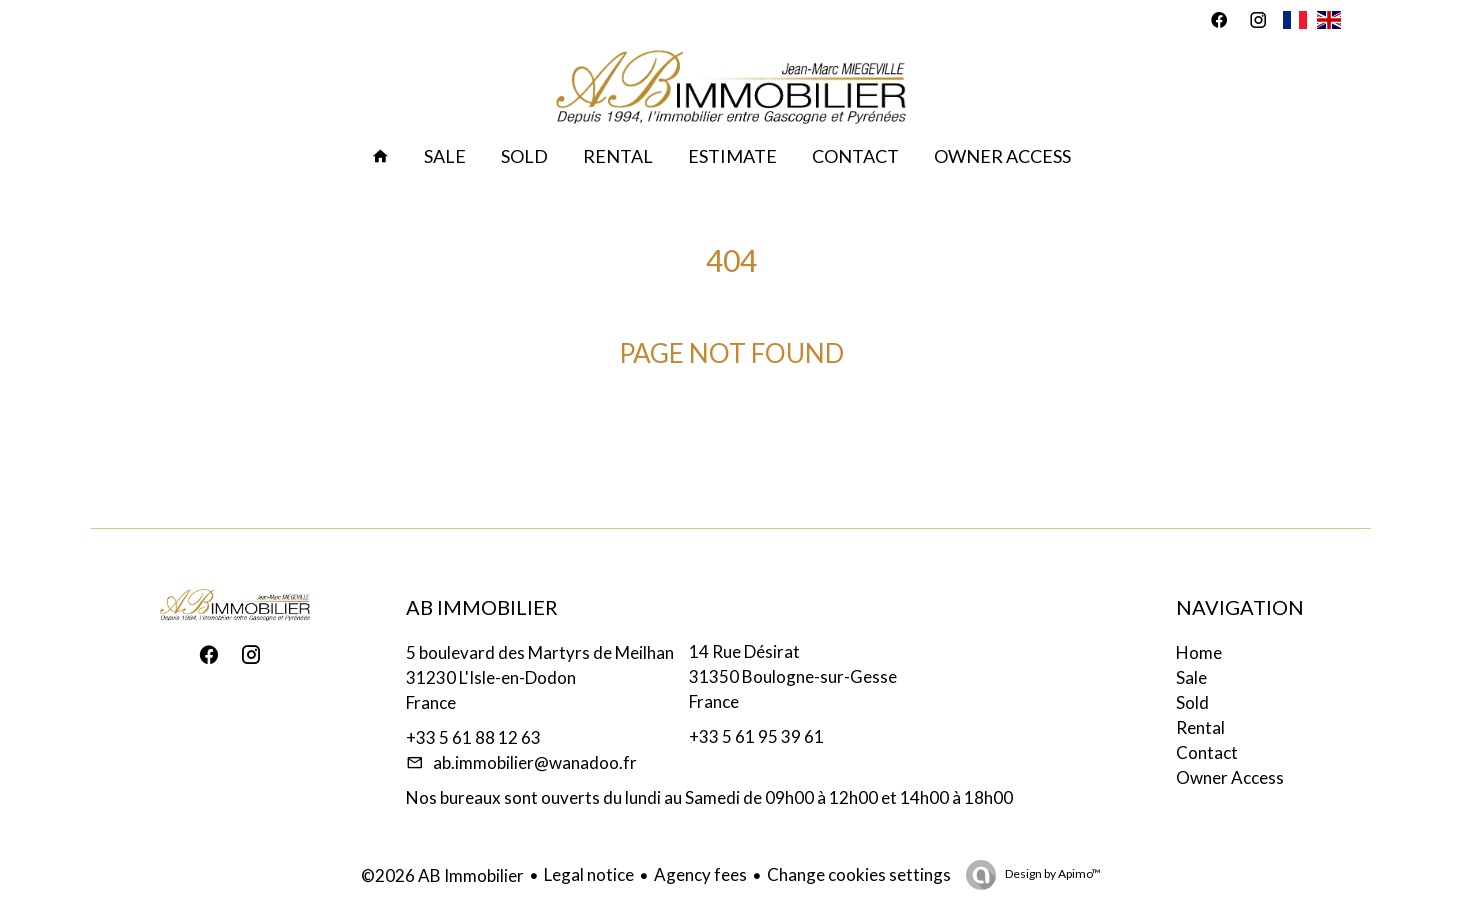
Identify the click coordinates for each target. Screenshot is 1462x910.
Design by (1052, 873)
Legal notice (589, 874)
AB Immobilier (482, 607)
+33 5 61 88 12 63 (473, 737)
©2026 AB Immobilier (442, 875)
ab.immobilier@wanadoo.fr (535, 762)
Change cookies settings (859, 874)
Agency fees (700, 874)
